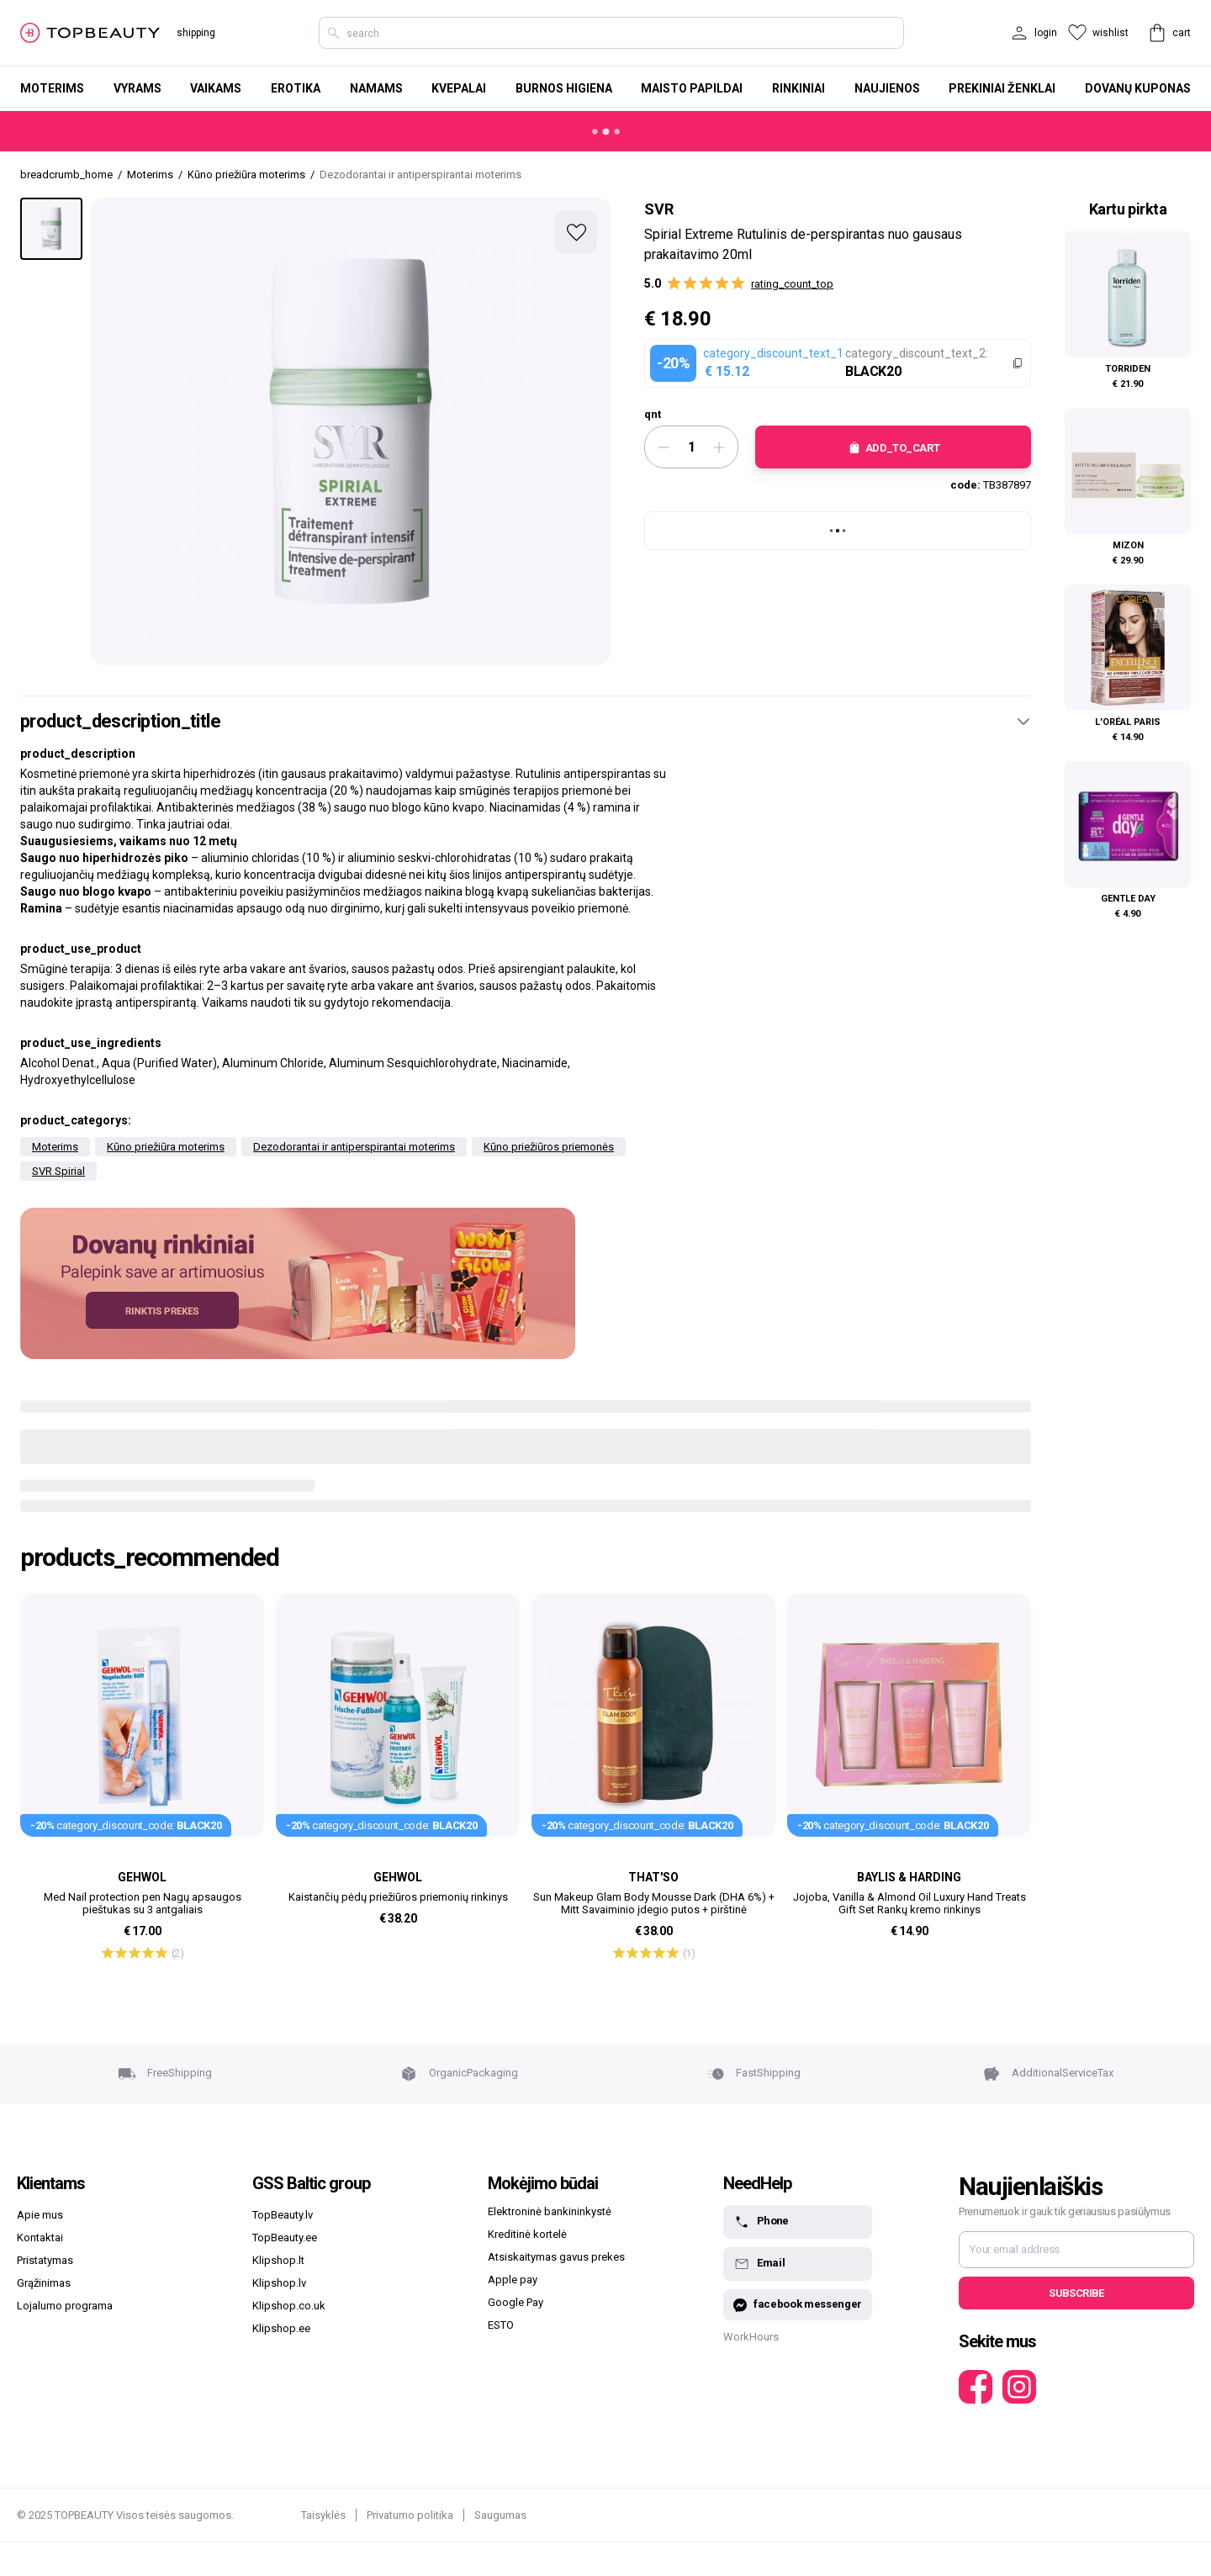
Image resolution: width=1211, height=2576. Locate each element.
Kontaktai (40, 2237)
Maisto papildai (692, 88)
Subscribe (1076, 2293)
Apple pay (512, 2279)
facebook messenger (797, 2305)
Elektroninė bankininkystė (549, 2211)
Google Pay (515, 2302)
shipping (196, 33)
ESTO (501, 2325)
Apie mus (40, 2214)
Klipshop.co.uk (288, 2305)
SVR (659, 209)
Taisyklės (323, 2515)
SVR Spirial (58, 1171)
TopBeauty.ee (284, 2237)
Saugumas (500, 2515)
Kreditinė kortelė (527, 2234)
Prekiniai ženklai (1002, 88)
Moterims (52, 88)
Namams (376, 88)
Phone (761, 2222)
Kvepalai (458, 88)
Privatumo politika (410, 2515)
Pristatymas (45, 2260)
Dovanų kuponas (1138, 88)
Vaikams (215, 88)
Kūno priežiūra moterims (166, 1146)
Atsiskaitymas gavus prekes (556, 2257)
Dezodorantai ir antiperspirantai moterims (354, 1146)
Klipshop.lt (278, 2260)
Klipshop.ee (281, 2328)
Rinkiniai (798, 88)
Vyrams (137, 88)
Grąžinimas (44, 2283)
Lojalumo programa (65, 2305)
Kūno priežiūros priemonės (549, 1146)
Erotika (295, 88)
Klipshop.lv (279, 2283)
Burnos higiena (564, 88)
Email (759, 2264)
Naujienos (887, 88)
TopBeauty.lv (282, 2214)
